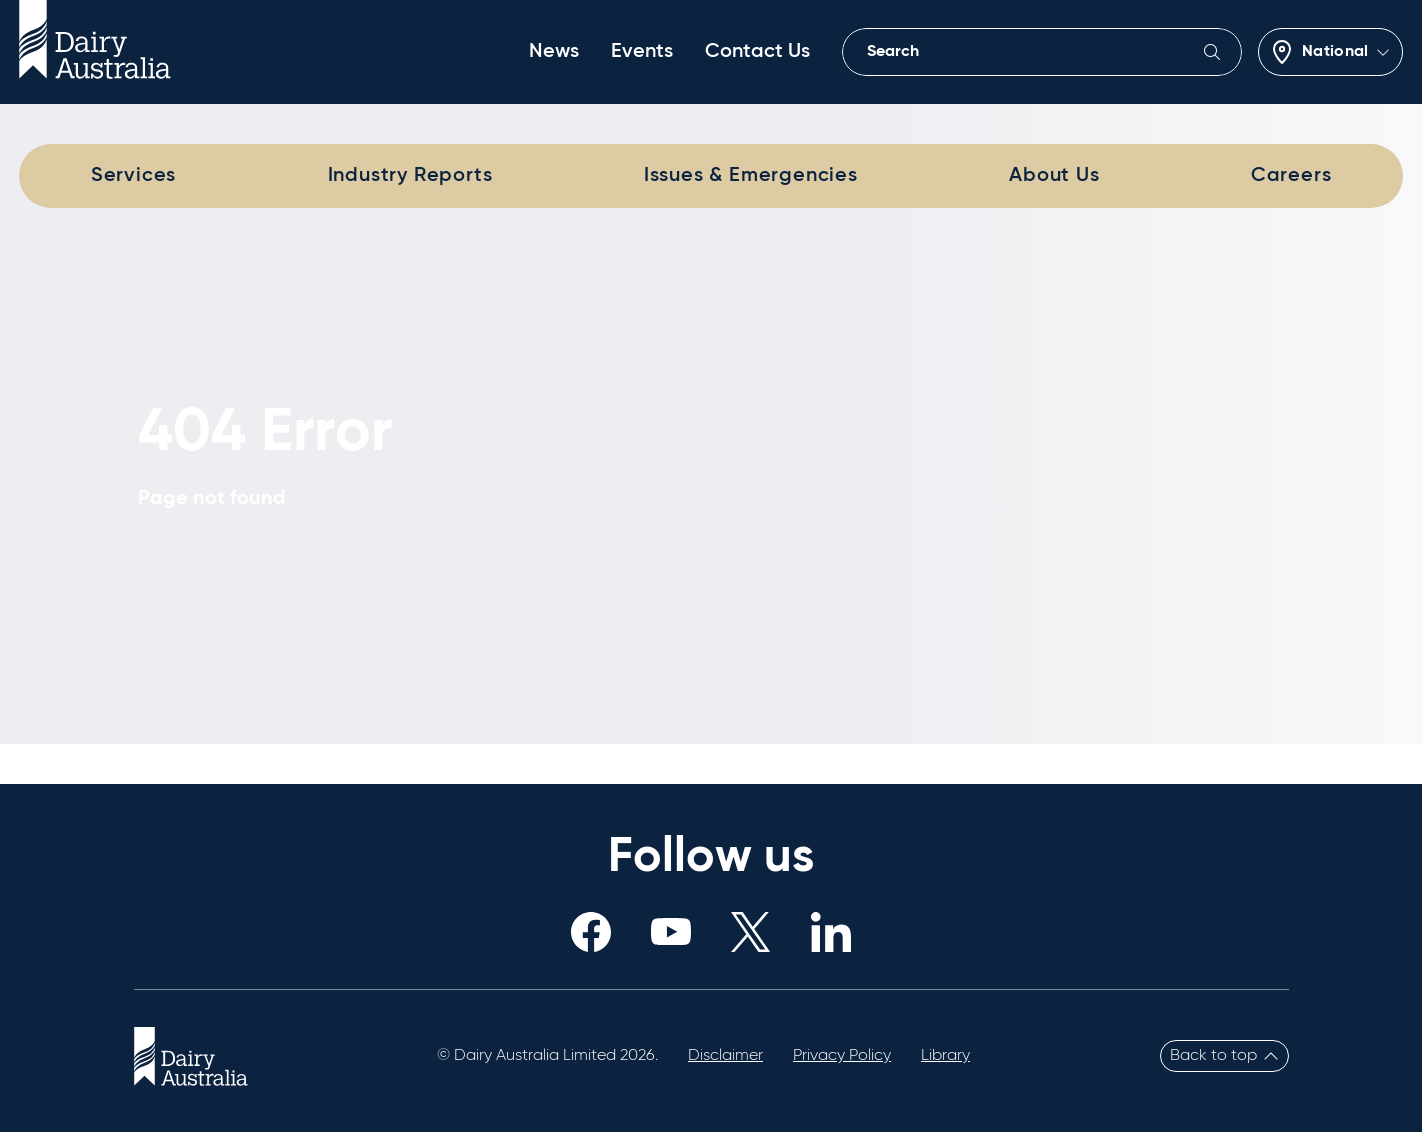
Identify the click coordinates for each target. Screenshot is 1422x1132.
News (554, 52)
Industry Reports (410, 176)
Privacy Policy (842, 1056)
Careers (1291, 176)
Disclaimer (725, 1056)
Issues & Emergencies (751, 176)
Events (642, 52)
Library (945, 1056)
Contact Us (757, 52)
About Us (1054, 176)
